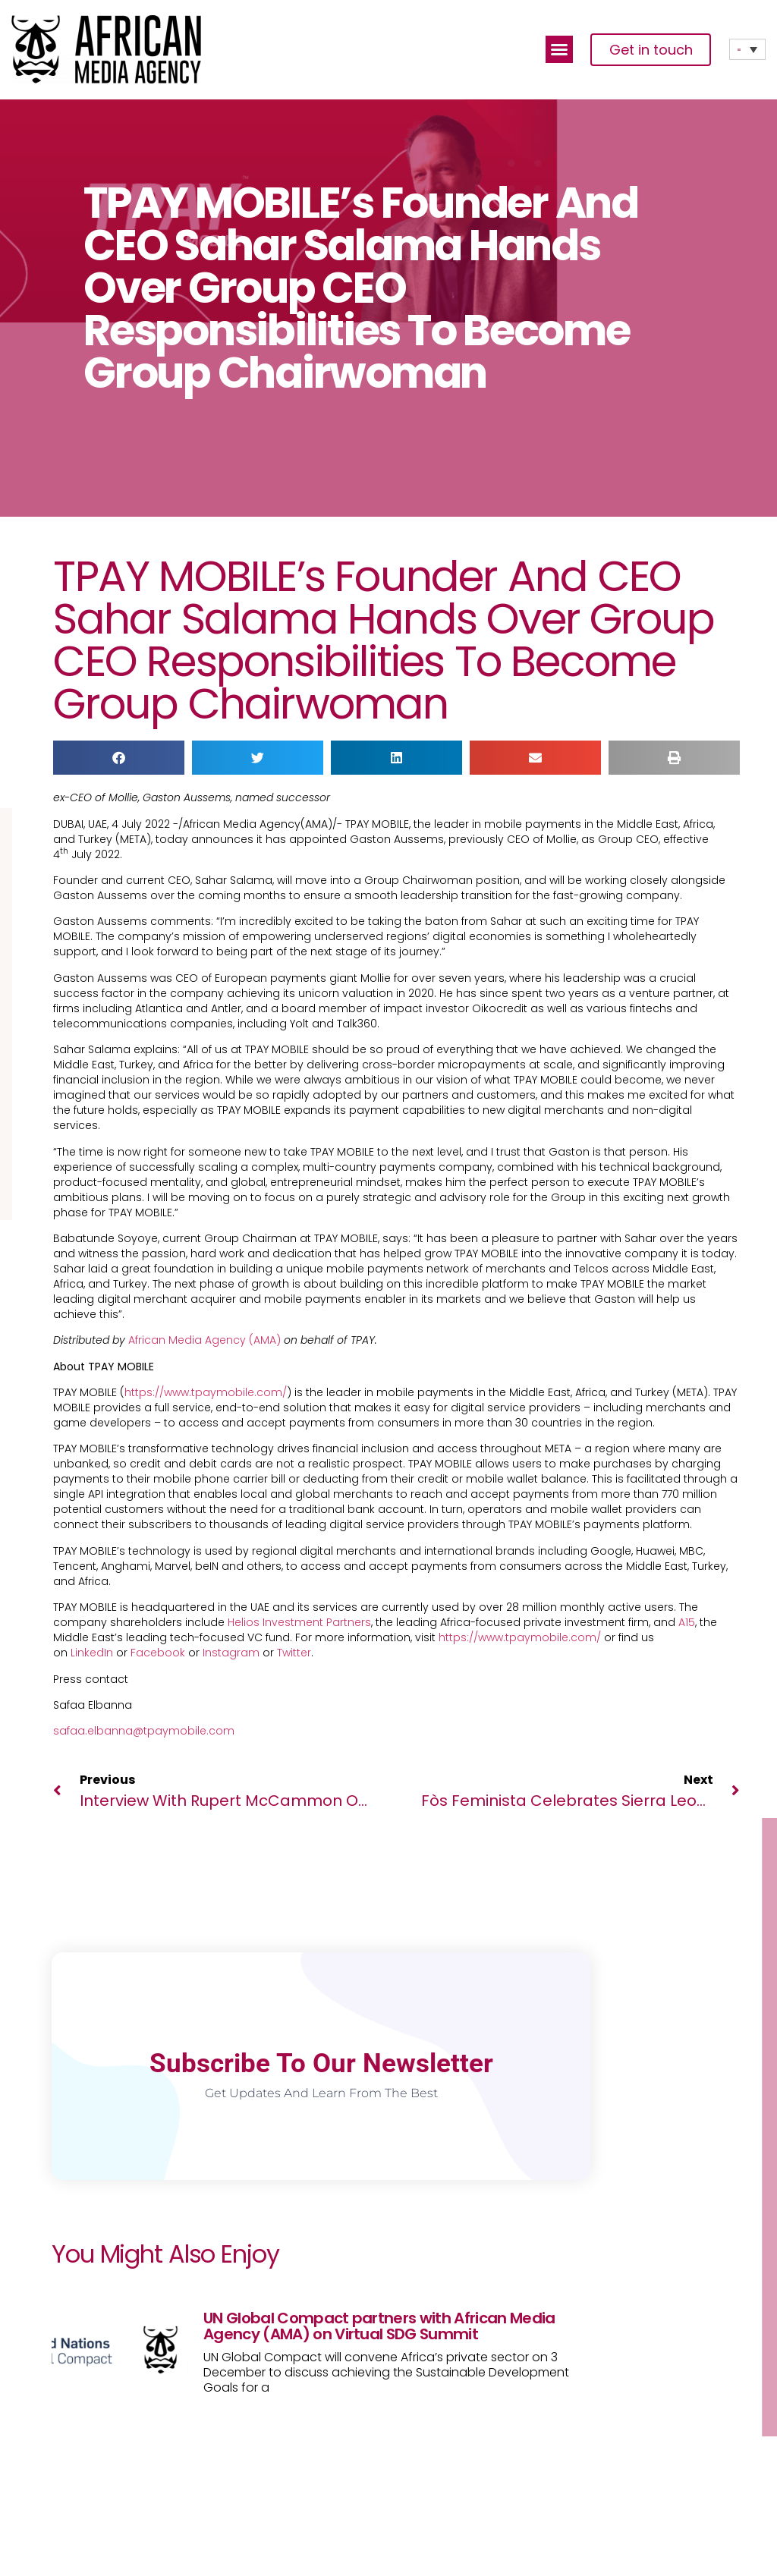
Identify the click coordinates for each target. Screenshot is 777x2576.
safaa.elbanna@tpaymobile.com (143, 1730)
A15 (686, 1622)
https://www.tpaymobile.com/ (205, 1392)
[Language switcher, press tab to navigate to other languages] (747, 49)
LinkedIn (92, 1652)
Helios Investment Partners (299, 1622)
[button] (559, 49)
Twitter (294, 1652)
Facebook (158, 1652)
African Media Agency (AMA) (204, 1340)
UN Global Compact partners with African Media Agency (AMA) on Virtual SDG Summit (379, 2326)
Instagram (231, 1652)
